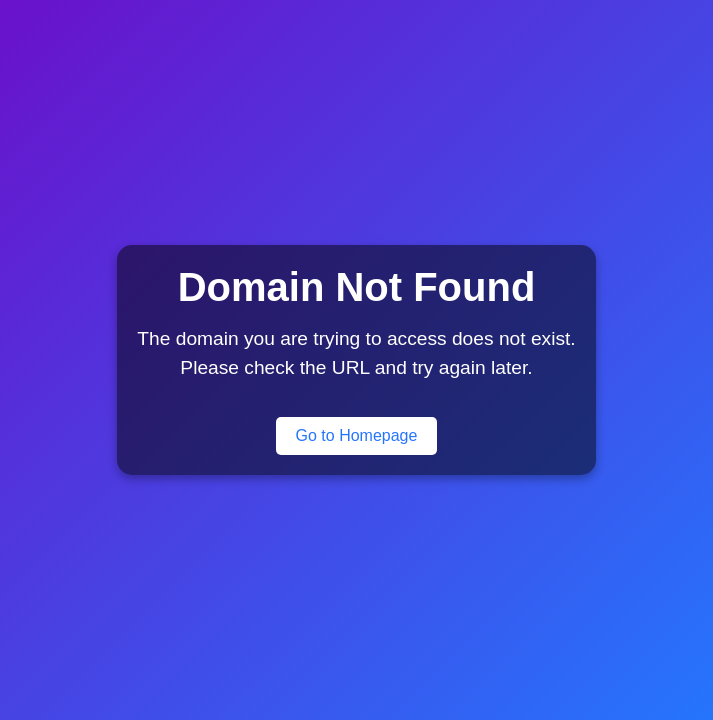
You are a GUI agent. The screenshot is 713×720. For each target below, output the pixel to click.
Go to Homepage (357, 435)
